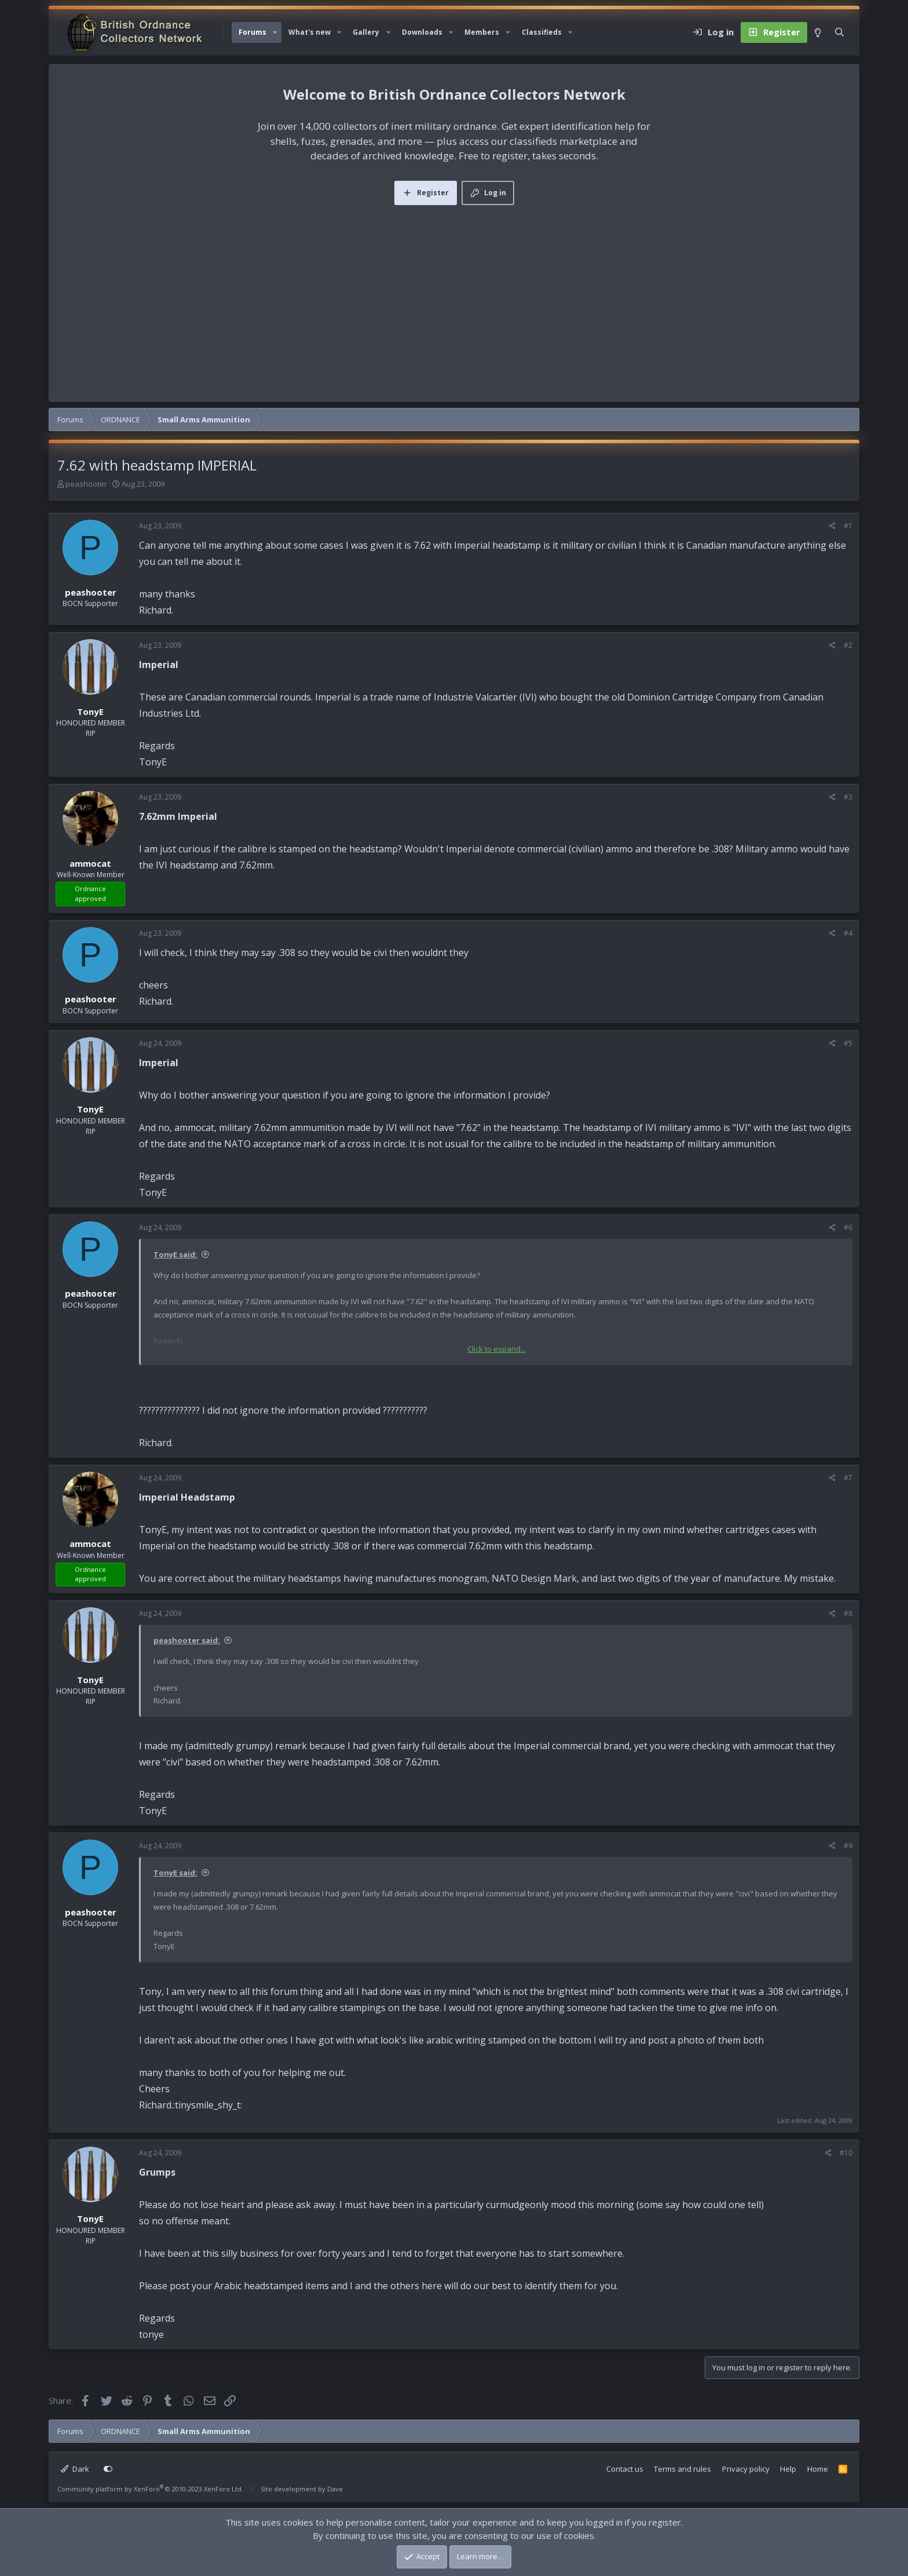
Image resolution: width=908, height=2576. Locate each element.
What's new (309, 32)
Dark (75, 2469)
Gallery (366, 32)
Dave (335, 2488)
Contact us (624, 2469)
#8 (848, 1613)
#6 (848, 1227)
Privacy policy (746, 2469)
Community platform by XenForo (150, 2488)
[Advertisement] (454, 292)
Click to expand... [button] (496, 1349)
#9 (848, 1846)
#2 (848, 645)
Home (817, 2469)
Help (788, 2469)
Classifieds (542, 32)
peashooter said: (186, 1640)
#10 (846, 2153)
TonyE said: (175, 1254)
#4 (848, 933)
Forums (252, 32)
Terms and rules (682, 2469)
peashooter (86, 484)
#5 (848, 1043)
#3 (848, 797)
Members (481, 32)
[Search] (839, 32)
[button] (275, 32)
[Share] (832, 526)
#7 (848, 1478)
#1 (848, 526)
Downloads (422, 32)
